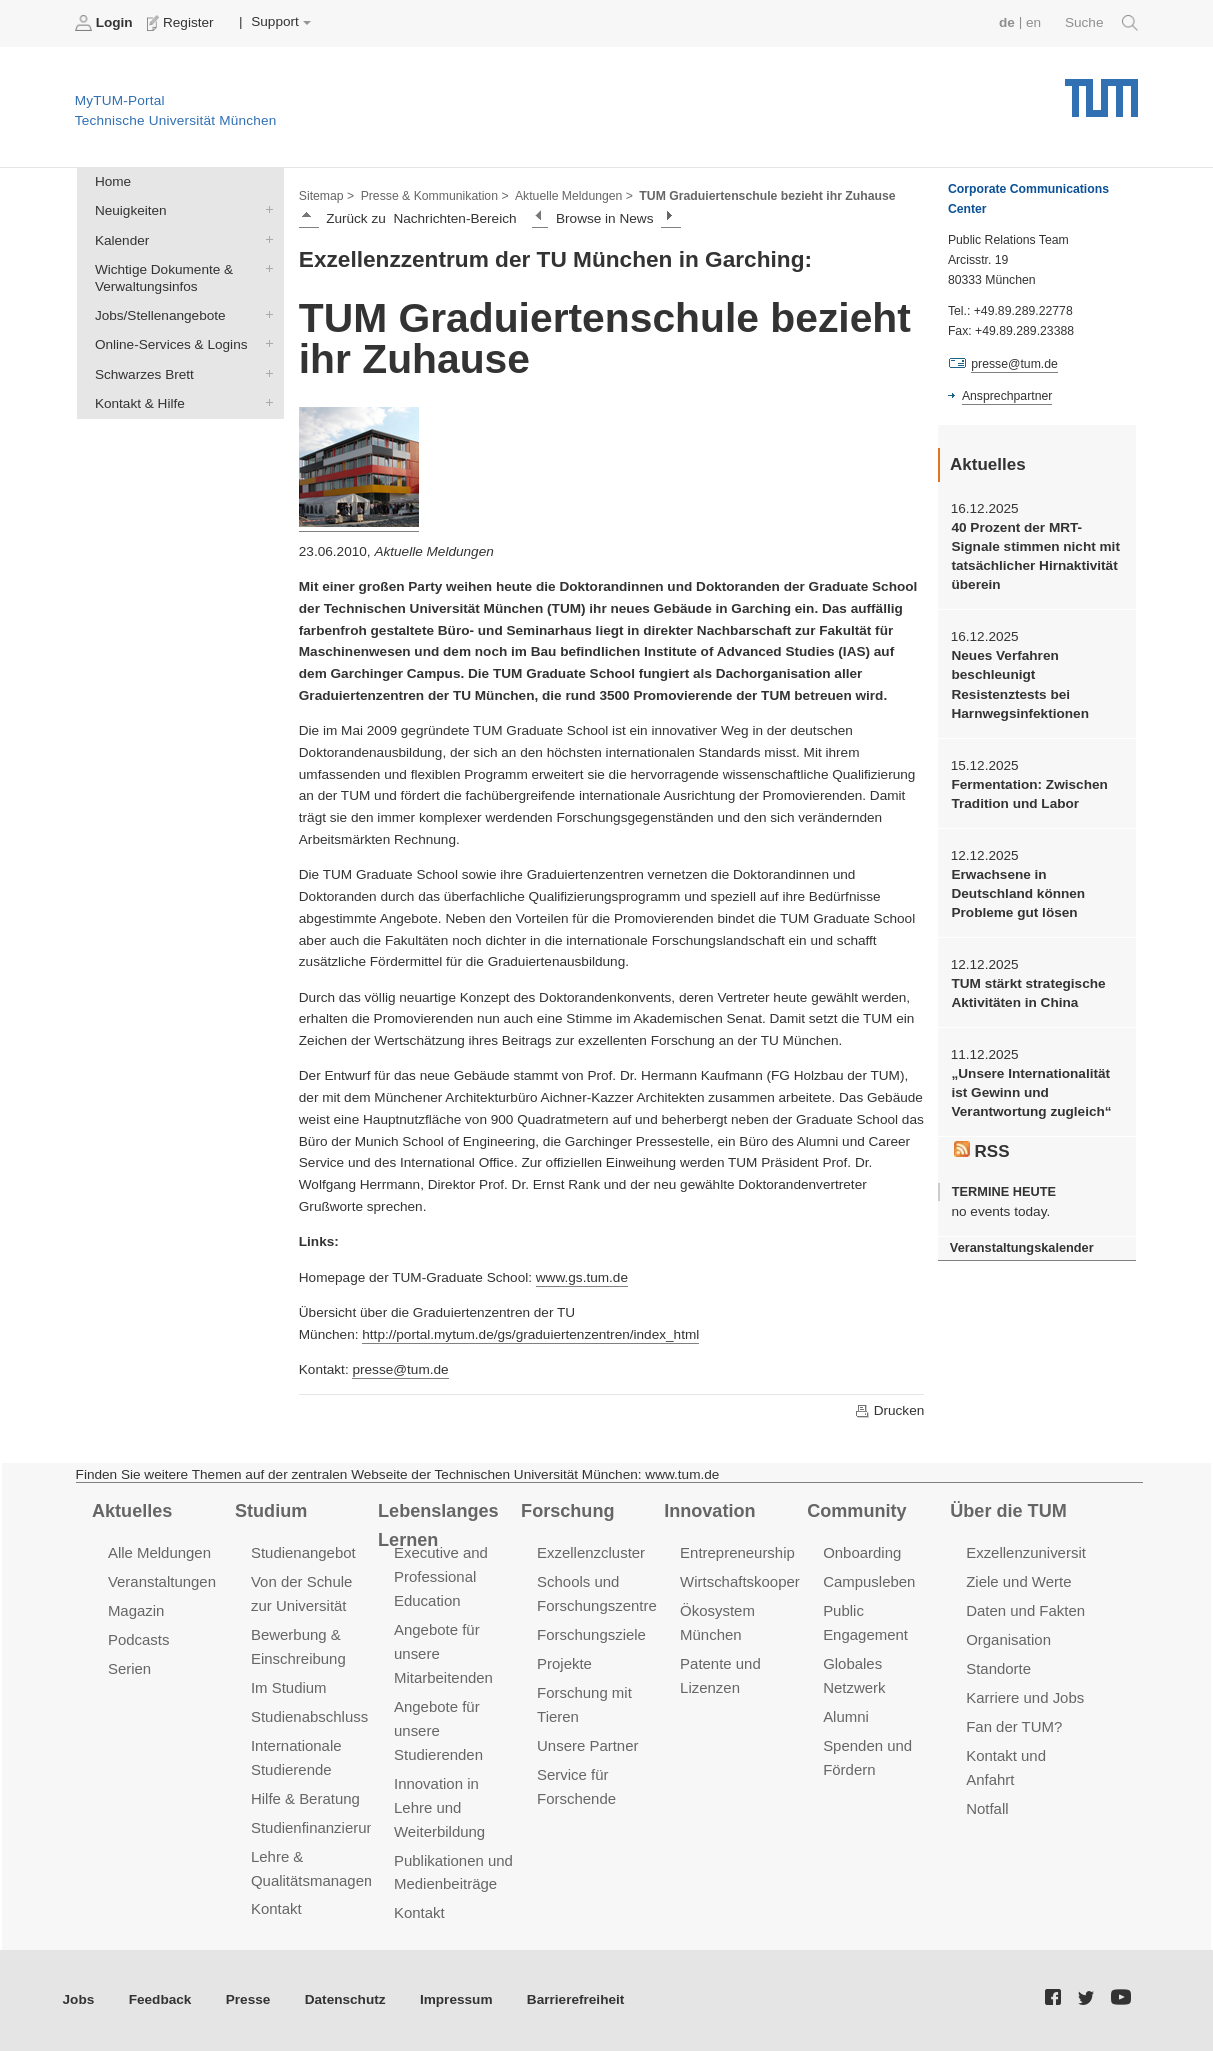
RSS (982, 1151)
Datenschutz (345, 1999)
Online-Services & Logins (265, 344)
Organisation (1008, 1639)
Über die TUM (1008, 1511)
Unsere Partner (587, 1745)
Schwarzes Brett (265, 373)
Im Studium (289, 1687)
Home (113, 181)
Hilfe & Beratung (305, 1798)
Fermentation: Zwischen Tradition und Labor (1029, 794)
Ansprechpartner (1007, 396)
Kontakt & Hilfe (265, 402)
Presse (248, 1999)
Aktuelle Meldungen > (574, 196)
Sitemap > (326, 196)
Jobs (79, 1999)
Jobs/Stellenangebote (265, 315)
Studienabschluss (309, 1716)
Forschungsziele (591, 1634)
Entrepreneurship (737, 1552)
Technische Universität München (1101, 90)
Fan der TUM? (1014, 1726)
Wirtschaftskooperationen (764, 1581)
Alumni (846, 1716)
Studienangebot (303, 1552)
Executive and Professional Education (441, 1576)
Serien (129, 1668)
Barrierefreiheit (575, 1999)
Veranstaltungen (162, 1581)
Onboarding (862, 1552)
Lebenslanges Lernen (438, 1525)
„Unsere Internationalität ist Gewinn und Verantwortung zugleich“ (1031, 1093)
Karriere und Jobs (1025, 1697)
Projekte (564, 1663)
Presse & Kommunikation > (435, 196)
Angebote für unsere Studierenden (438, 1730)
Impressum (456, 1999)
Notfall (987, 1808)
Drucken (889, 1411)
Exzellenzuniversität (1032, 1552)
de (1007, 22)
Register (182, 23)
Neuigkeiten (265, 210)
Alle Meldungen (159, 1552)
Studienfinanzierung (317, 1827)
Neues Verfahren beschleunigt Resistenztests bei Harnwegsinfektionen (1019, 684)
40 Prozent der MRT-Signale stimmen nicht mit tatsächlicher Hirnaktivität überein (1035, 556)
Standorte (998, 1668)
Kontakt (276, 1908)
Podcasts (139, 1639)
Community (856, 1511)
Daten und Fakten (1025, 1610)
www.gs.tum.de (582, 1277)
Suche (1101, 23)
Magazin (136, 1610)
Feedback (160, 1999)
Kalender (265, 239)
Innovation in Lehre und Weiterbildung (439, 1807)
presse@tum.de (400, 1369)
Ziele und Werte (1018, 1581)
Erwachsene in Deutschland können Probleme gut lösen (1018, 894)
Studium (271, 1511)
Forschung (567, 1511)
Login (106, 23)
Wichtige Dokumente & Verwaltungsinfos (265, 268)
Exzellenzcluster (591, 1552)
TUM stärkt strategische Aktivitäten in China (1028, 993)
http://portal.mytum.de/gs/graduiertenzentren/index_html (530, 1334)
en (1033, 22)
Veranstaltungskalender (1022, 1247)
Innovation (709, 1511)
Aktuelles (132, 1511)
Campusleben (869, 1581)
